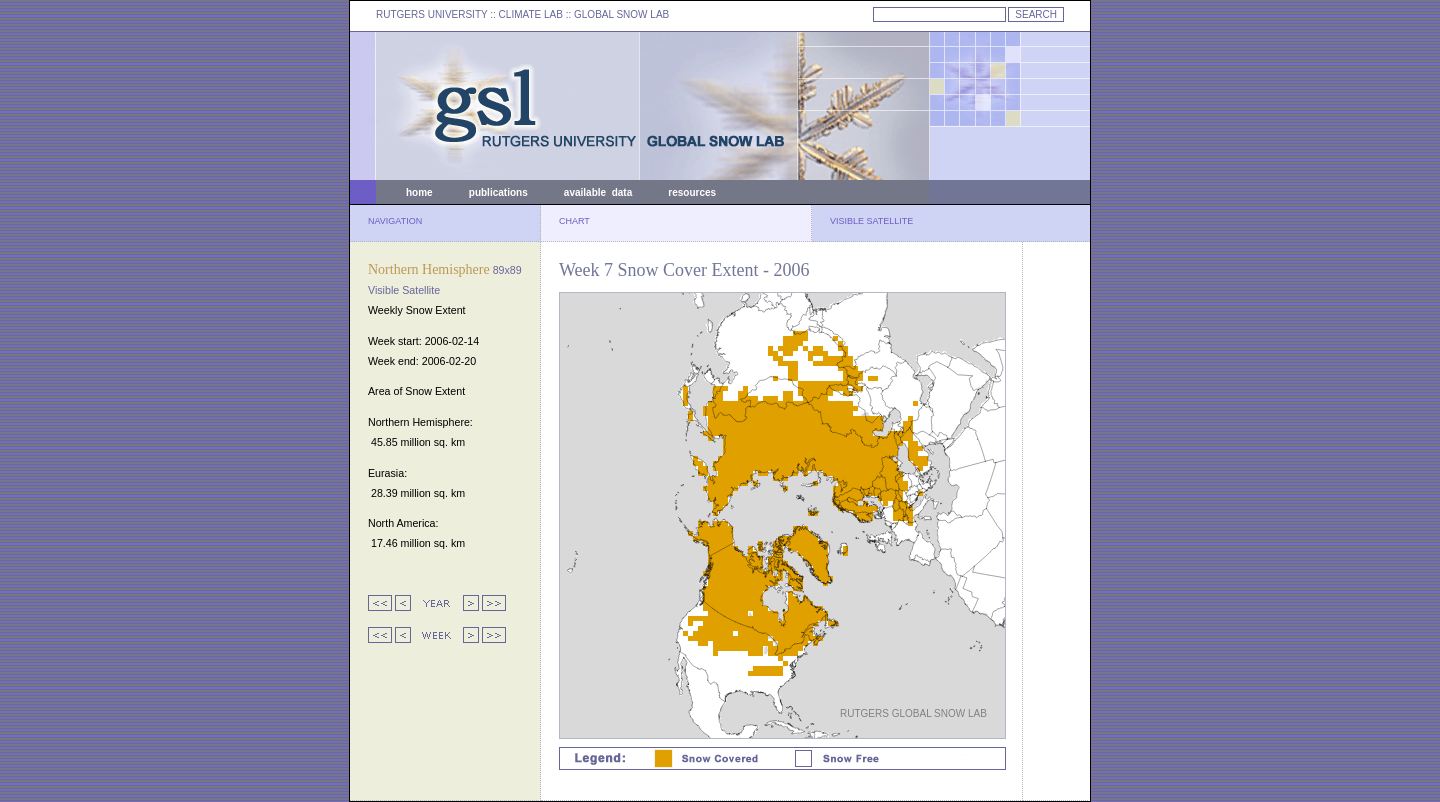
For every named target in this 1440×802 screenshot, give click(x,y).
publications (498, 192)
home (419, 192)
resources (692, 192)
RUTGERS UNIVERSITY (432, 14)
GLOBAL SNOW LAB (621, 14)
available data (598, 192)
